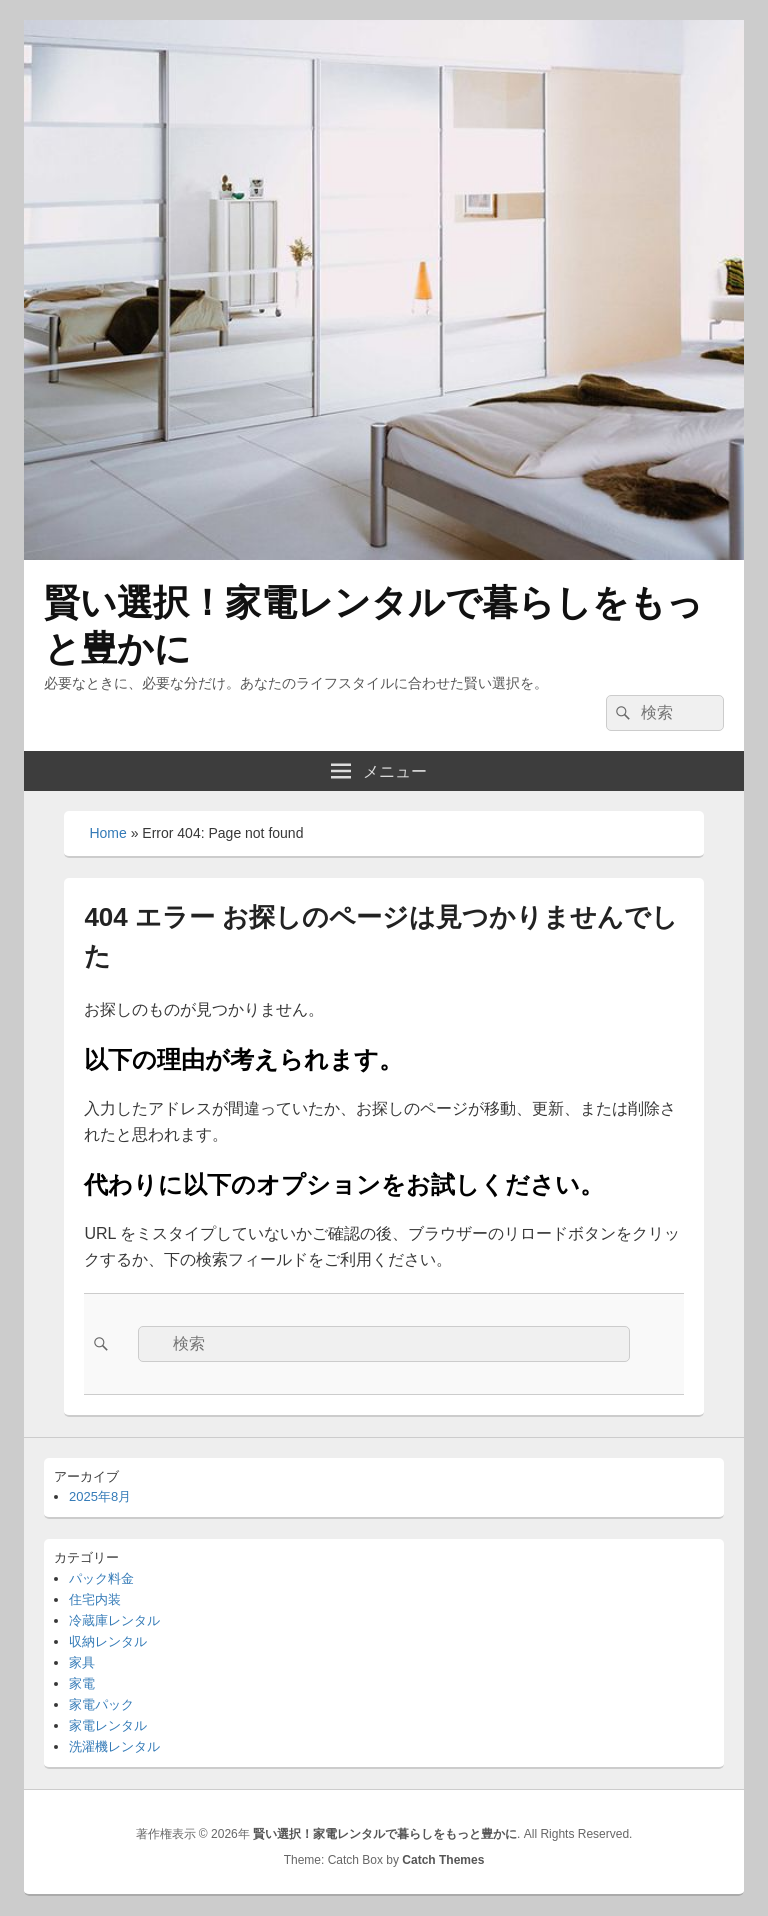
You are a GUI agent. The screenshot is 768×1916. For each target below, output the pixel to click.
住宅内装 (95, 1599)
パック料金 (101, 1578)
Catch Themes (443, 1860)
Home (107, 833)
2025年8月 (100, 1496)
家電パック (101, 1704)
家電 (82, 1683)
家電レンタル (108, 1725)
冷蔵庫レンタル (114, 1620)
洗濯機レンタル (114, 1746)
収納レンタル (108, 1641)
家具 (82, 1662)
